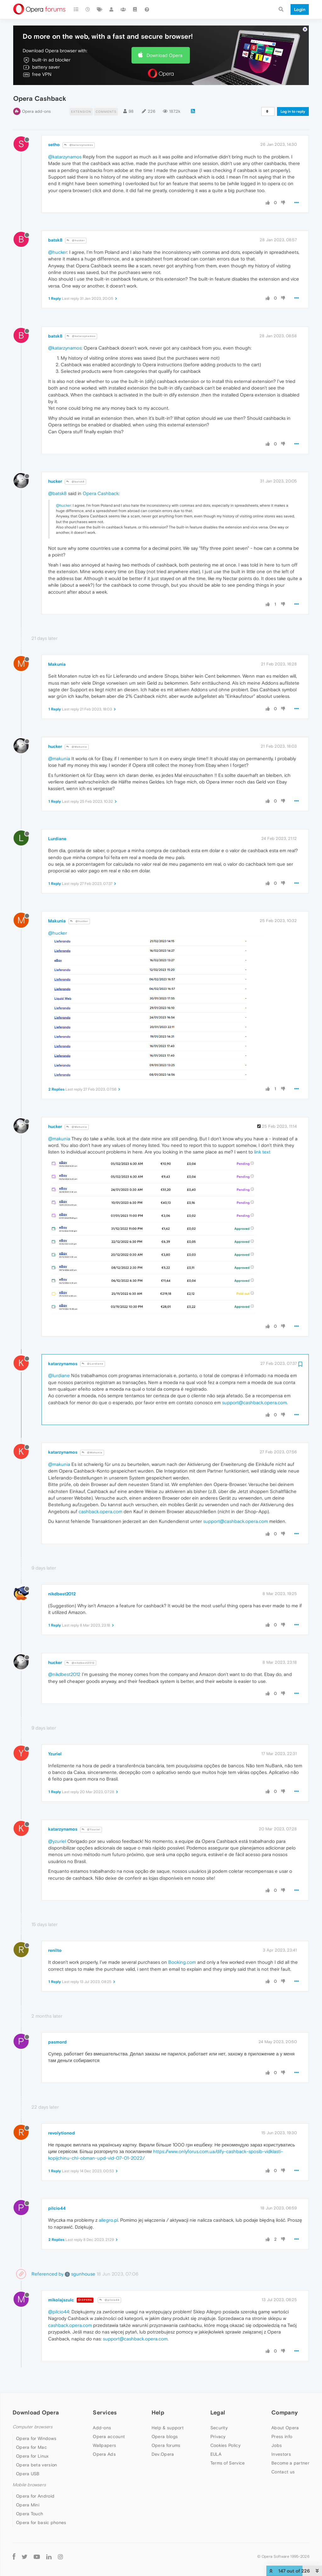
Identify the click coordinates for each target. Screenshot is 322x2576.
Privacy (218, 2436)
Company (284, 2412)
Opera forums (166, 2445)
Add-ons (102, 2427)
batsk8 (55, 239)
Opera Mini (27, 2504)
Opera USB (28, 2473)
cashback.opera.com (100, 1511)
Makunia (57, 664)
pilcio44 (57, 2208)
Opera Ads (104, 2454)
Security (219, 2427)
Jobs (276, 2445)
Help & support (168, 2427)
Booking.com (182, 1962)
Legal (217, 2412)
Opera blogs (165, 2436)
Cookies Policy (225, 2445)
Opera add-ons (36, 111)
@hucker (76, 240)
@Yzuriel (91, 1829)
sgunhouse (80, 2274)
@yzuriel (57, 1841)
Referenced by (47, 2274)
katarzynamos (62, 1363)
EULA (215, 2454)
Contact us (283, 2471)
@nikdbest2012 (80, 1662)
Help (158, 2412)
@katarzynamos (78, 145)
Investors (281, 2454)
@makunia (59, 758)
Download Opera (164, 55)
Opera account (109, 2436)
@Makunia (76, 746)
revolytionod (61, 2132)
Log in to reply (292, 111)
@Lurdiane (92, 1363)
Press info (281, 2436)
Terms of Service (227, 2462)
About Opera (285, 2427)
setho (54, 144)
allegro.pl (108, 2220)
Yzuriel (55, 1753)
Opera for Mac (31, 2447)
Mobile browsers (29, 2485)
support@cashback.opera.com (254, 1402)
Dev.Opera (163, 2454)
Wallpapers (104, 2445)
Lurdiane (57, 838)
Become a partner (290, 2462)
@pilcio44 (109, 2300)
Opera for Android (35, 2496)
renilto (55, 1950)
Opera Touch (29, 2513)
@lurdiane (59, 1375)
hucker (55, 481)
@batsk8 (75, 481)
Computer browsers (33, 2427)
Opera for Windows (36, 2438)
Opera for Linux (32, 2456)
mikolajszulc (61, 2299)
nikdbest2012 (62, 1593)
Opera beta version (36, 2464)
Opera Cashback (101, 493)
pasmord (57, 2041)
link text (262, 1151)
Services (105, 2412)
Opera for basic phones (41, 2522)
